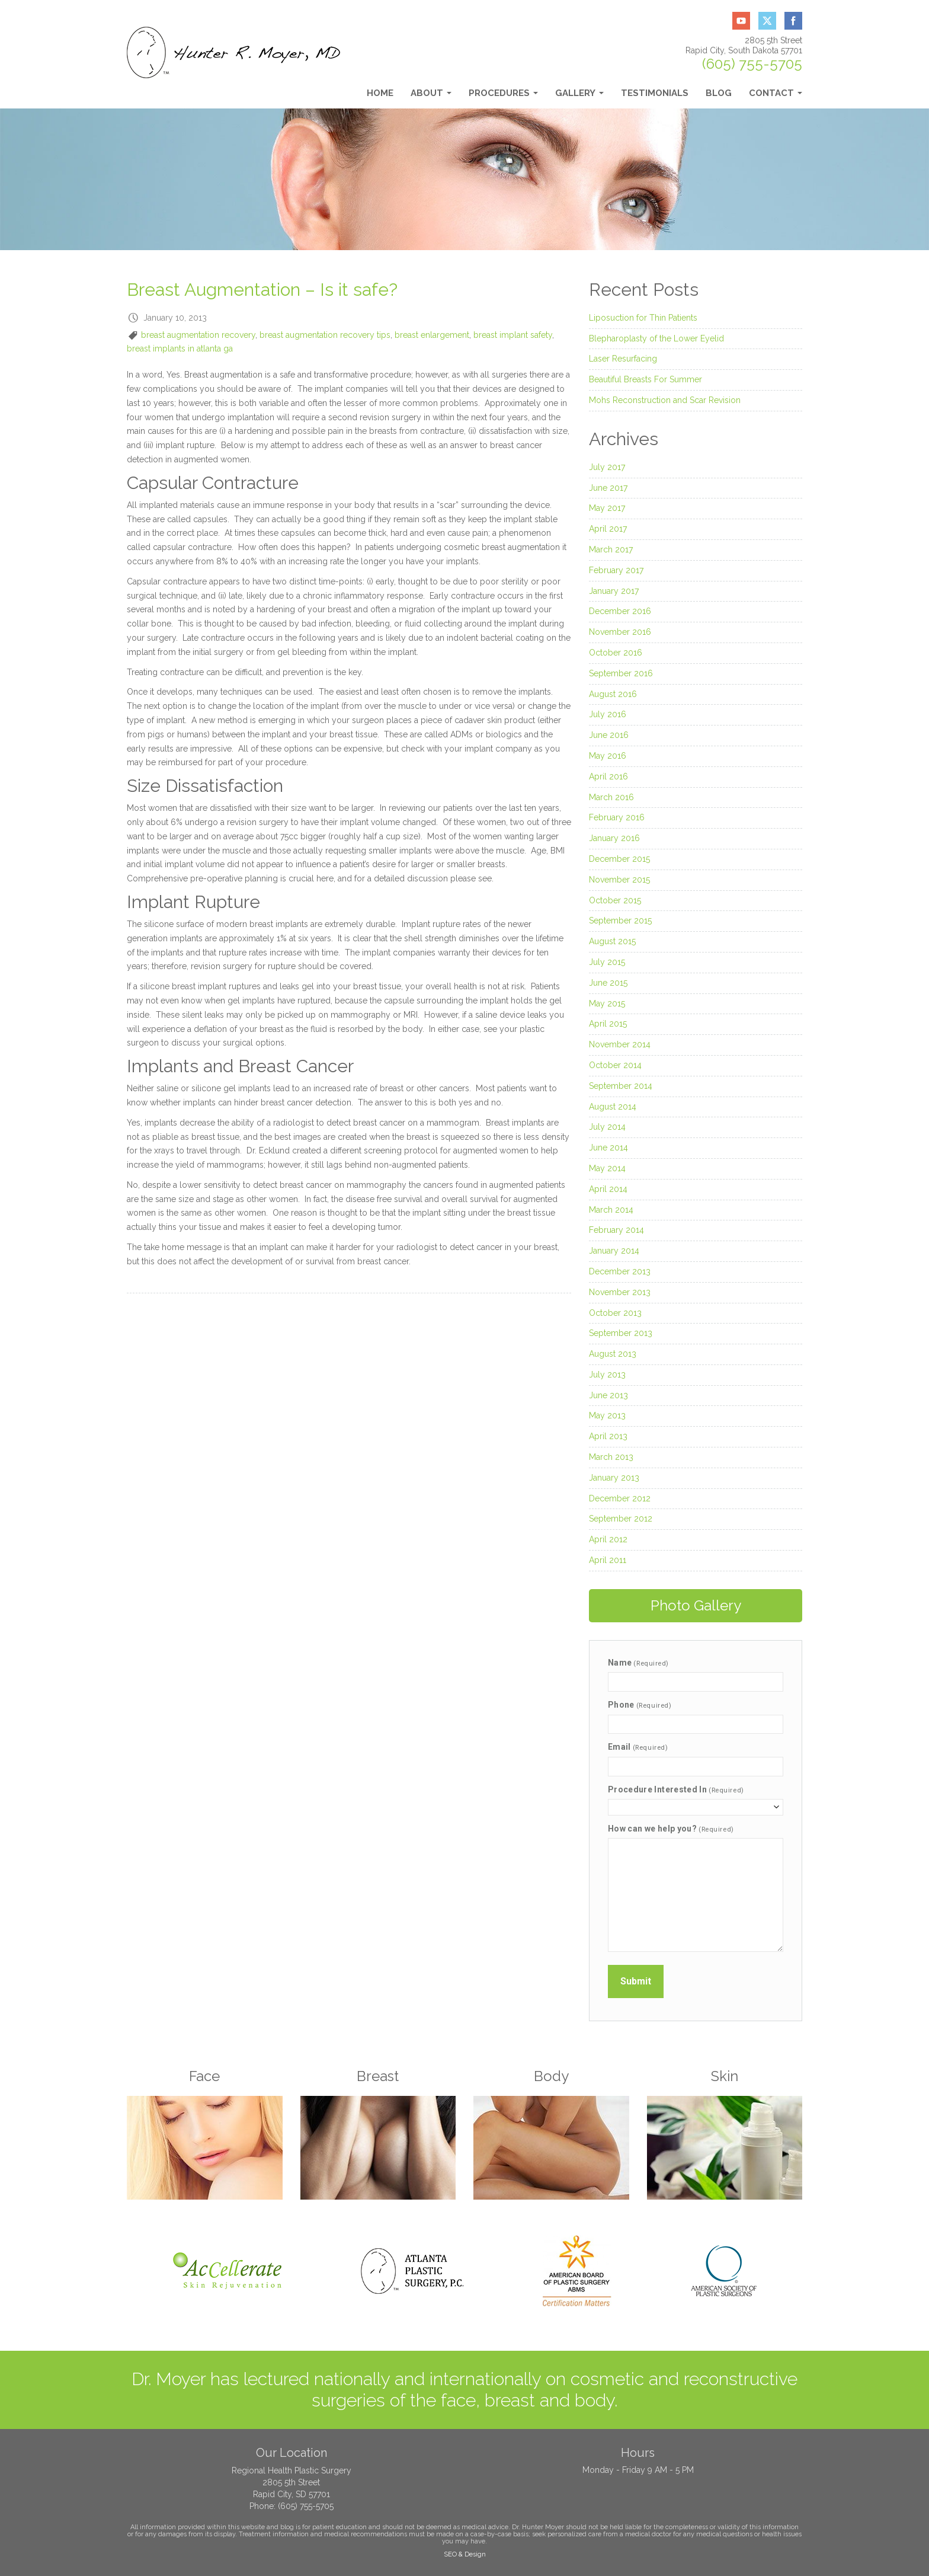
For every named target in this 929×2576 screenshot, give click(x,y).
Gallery (579, 96)
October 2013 (615, 1313)
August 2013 (612, 1354)
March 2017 (611, 549)
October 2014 (615, 1065)
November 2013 (620, 1292)
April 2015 (608, 1023)
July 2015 (607, 962)
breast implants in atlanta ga (180, 348)
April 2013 (608, 1436)
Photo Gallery (696, 1605)
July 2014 (607, 1127)
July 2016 (607, 714)
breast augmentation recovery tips (325, 335)
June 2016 (609, 735)
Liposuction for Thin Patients (643, 317)
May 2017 (607, 508)
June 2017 (608, 488)
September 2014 (620, 1086)
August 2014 (612, 1106)
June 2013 (608, 1395)
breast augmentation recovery (198, 335)
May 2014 (607, 1168)
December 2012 (620, 1498)
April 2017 (608, 528)
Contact (775, 96)
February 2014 (616, 1230)
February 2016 (617, 817)
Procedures (503, 96)
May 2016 (607, 755)
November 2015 (619, 879)
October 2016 (615, 652)
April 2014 (608, 1189)
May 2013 (607, 1415)
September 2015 (620, 920)
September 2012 (620, 1518)
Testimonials (654, 93)
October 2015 (615, 900)
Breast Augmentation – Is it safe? (262, 289)
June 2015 (608, 982)
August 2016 (613, 694)
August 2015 (612, 941)
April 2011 (607, 1560)
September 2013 (620, 1333)
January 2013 (614, 1477)
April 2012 (608, 1539)
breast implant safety (512, 335)
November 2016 (620, 632)
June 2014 (608, 1147)
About (431, 96)
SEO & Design (465, 2554)
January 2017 (614, 591)
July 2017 (607, 467)
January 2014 (614, 1250)
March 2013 (611, 1457)
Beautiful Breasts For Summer (645, 379)
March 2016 (611, 797)
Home (380, 93)
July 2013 (607, 1374)
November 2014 (620, 1044)
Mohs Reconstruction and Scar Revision (665, 400)
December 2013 (620, 1271)
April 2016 (608, 776)
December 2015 (619, 859)
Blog (719, 93)
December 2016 (620, 611)
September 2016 (621, 673)
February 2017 (616, 570)
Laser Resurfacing (623, 358)
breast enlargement (432, 335)
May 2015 (607, 1003)
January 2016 (614, 838)
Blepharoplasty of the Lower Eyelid (656, 338)
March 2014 (611, 1210)
